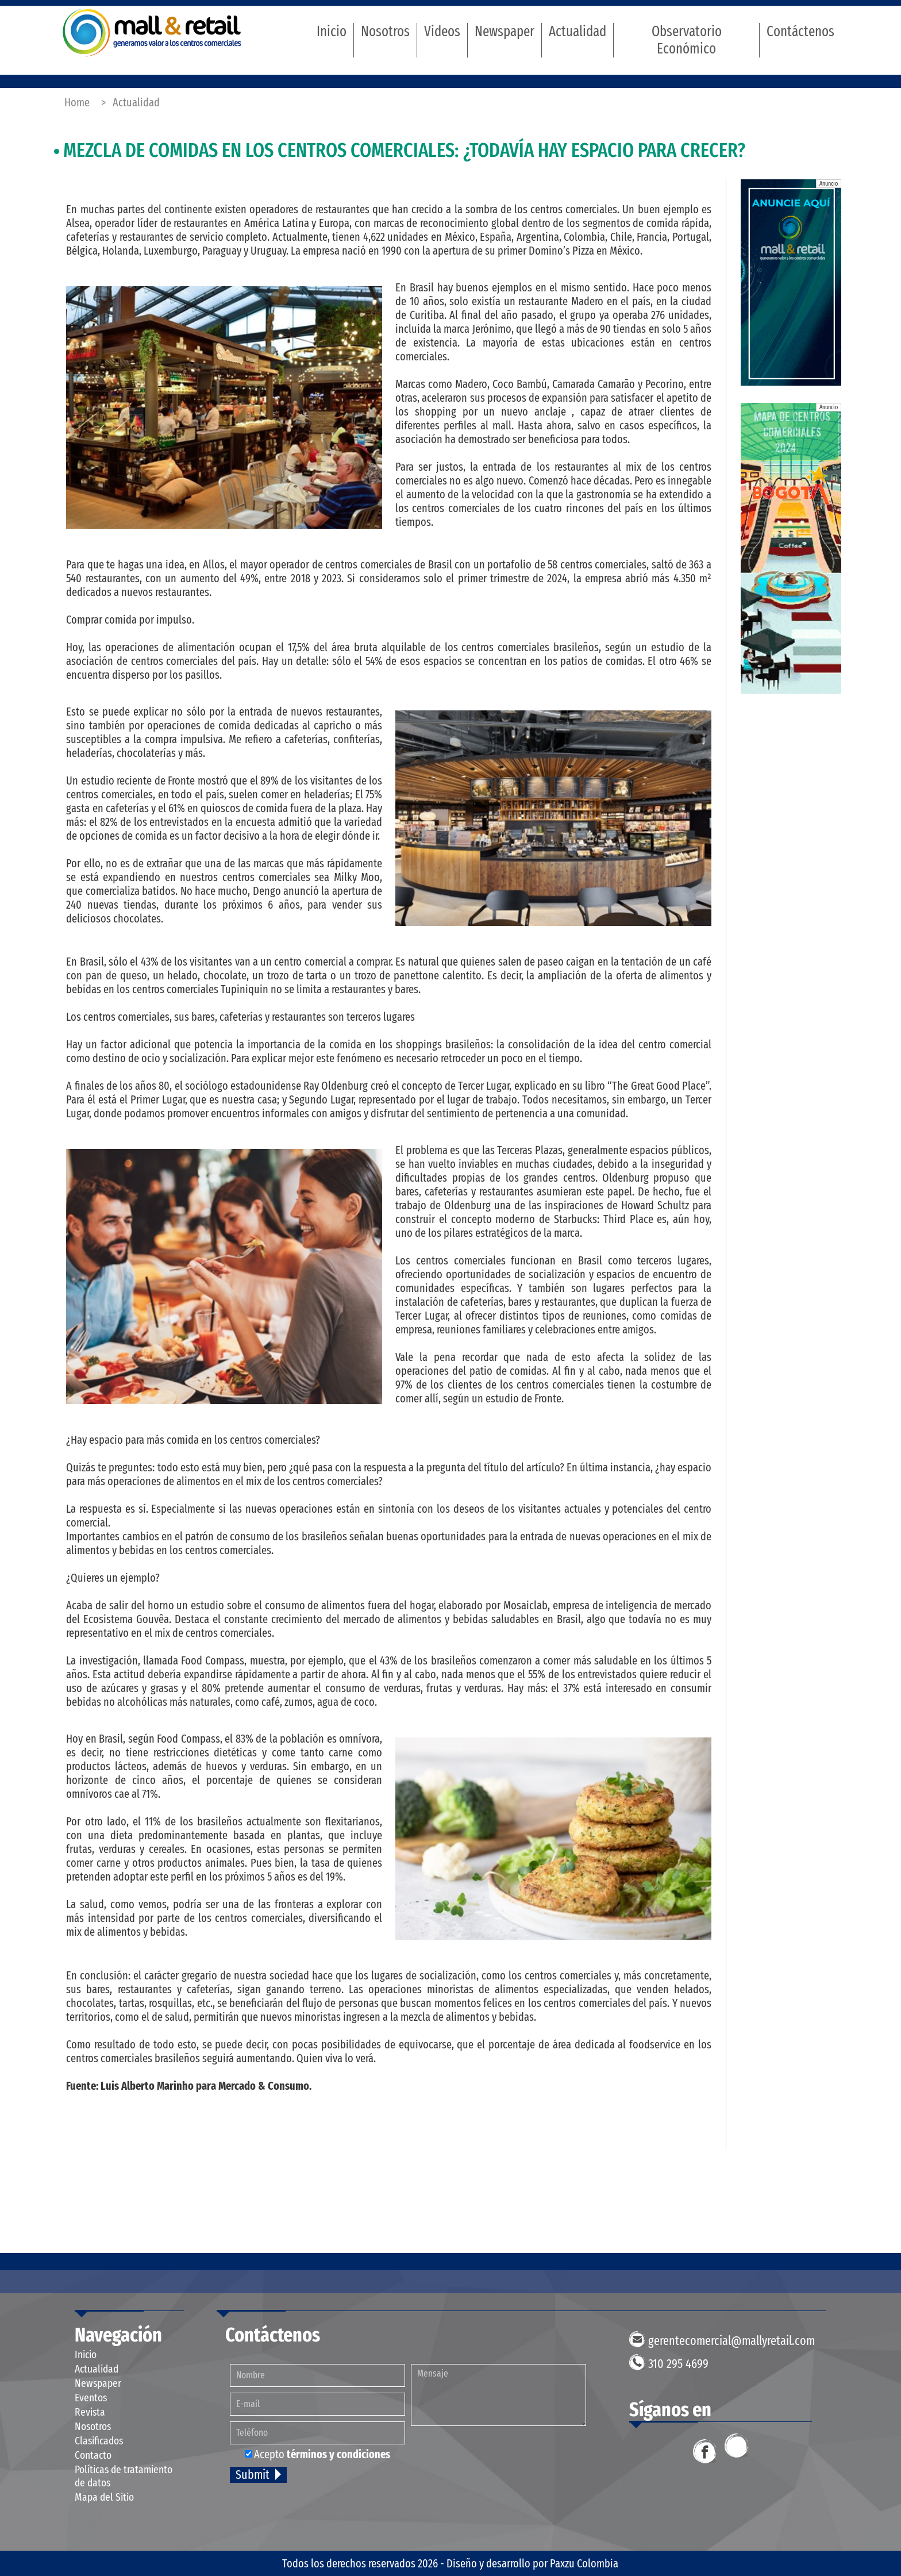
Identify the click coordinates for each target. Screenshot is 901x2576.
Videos (442, 31)
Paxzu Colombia (584, 2563)
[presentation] (503, 2457)
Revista (90, 2412)
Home (77, 102)
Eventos (91, 2397)
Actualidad (577, 31)
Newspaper (504, 31)
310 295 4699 (678, 2363)
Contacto (93, 2455)
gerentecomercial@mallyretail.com (731, 2340)
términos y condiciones (338, 2454)
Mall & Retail (152, 32)
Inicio (331, 31)
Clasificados (99, 2440)
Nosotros (385, 31)
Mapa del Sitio (104, 2497)
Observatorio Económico (687, 40)
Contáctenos (800, 31)
